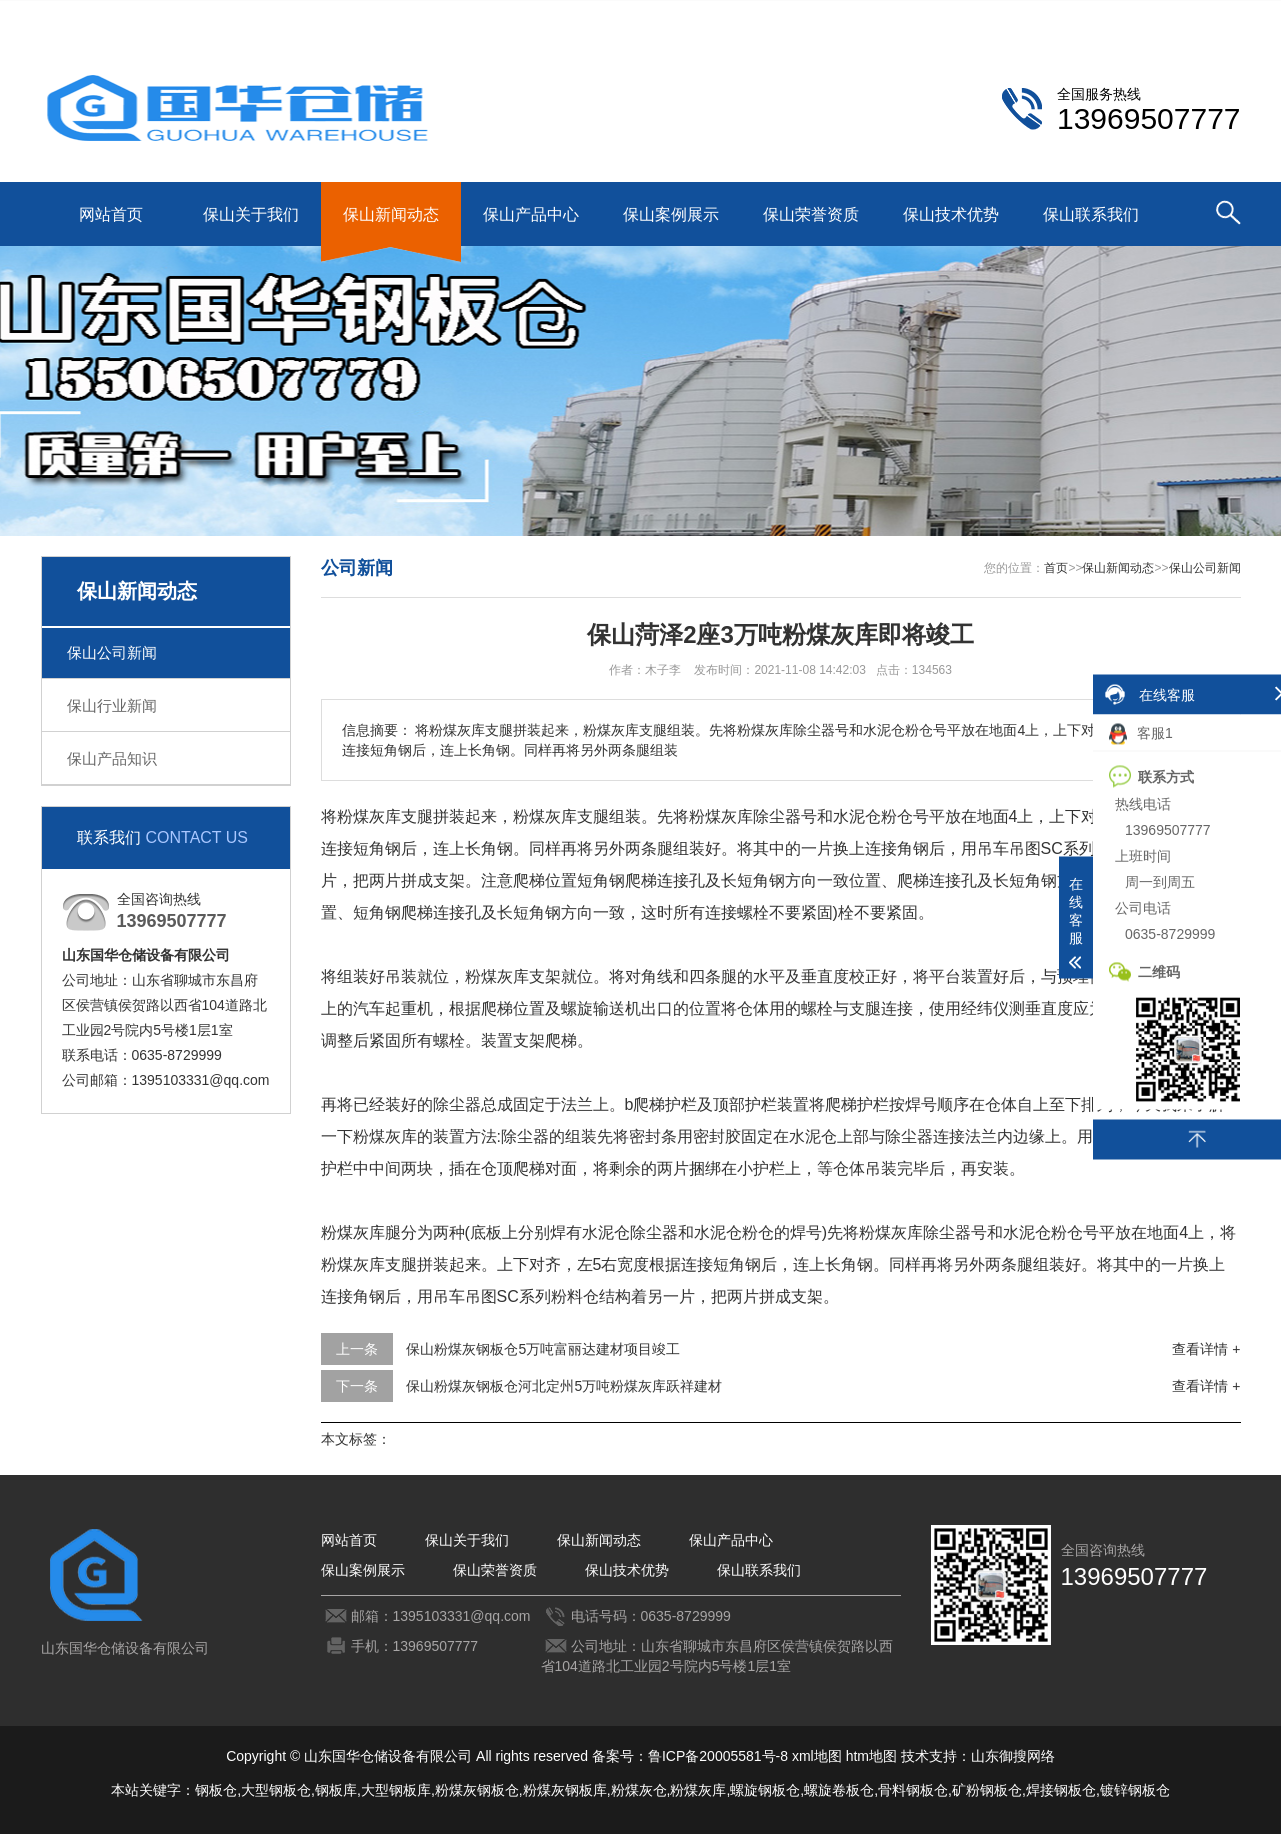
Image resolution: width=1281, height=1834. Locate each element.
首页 (1056, 568)
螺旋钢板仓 (765, 1790)
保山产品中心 (531, 214)
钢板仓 (216, 1790)
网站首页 (111, 214)
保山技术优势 (951, 214)
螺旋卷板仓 (839, 1790)
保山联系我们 (1101, 16)
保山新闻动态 (391, 214)
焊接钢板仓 (1061, 1790)
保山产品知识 (112, 758)
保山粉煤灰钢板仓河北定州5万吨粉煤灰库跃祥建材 (564, 1386)
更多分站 (1213, 16)
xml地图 (817, 1756)
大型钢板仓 (276, 1790)
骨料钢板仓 (913, 1790)
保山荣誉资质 (811, 214)
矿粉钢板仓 (987, 1790)
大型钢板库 (396, 1790)
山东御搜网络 (1013, 1756)
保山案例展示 (671, 214)
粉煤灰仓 (639, 1790)
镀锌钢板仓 (1135, 1790)
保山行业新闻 (112, 705)
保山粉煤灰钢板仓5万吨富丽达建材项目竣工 (543, 1349)
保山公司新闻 (112, 652)
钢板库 (336, 1790)
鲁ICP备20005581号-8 (718, 1756)
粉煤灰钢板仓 (477, 1790)
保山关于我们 (251, 214)
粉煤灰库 (698, 1790)
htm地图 (871, 1756)
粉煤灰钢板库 (565, 1790)
